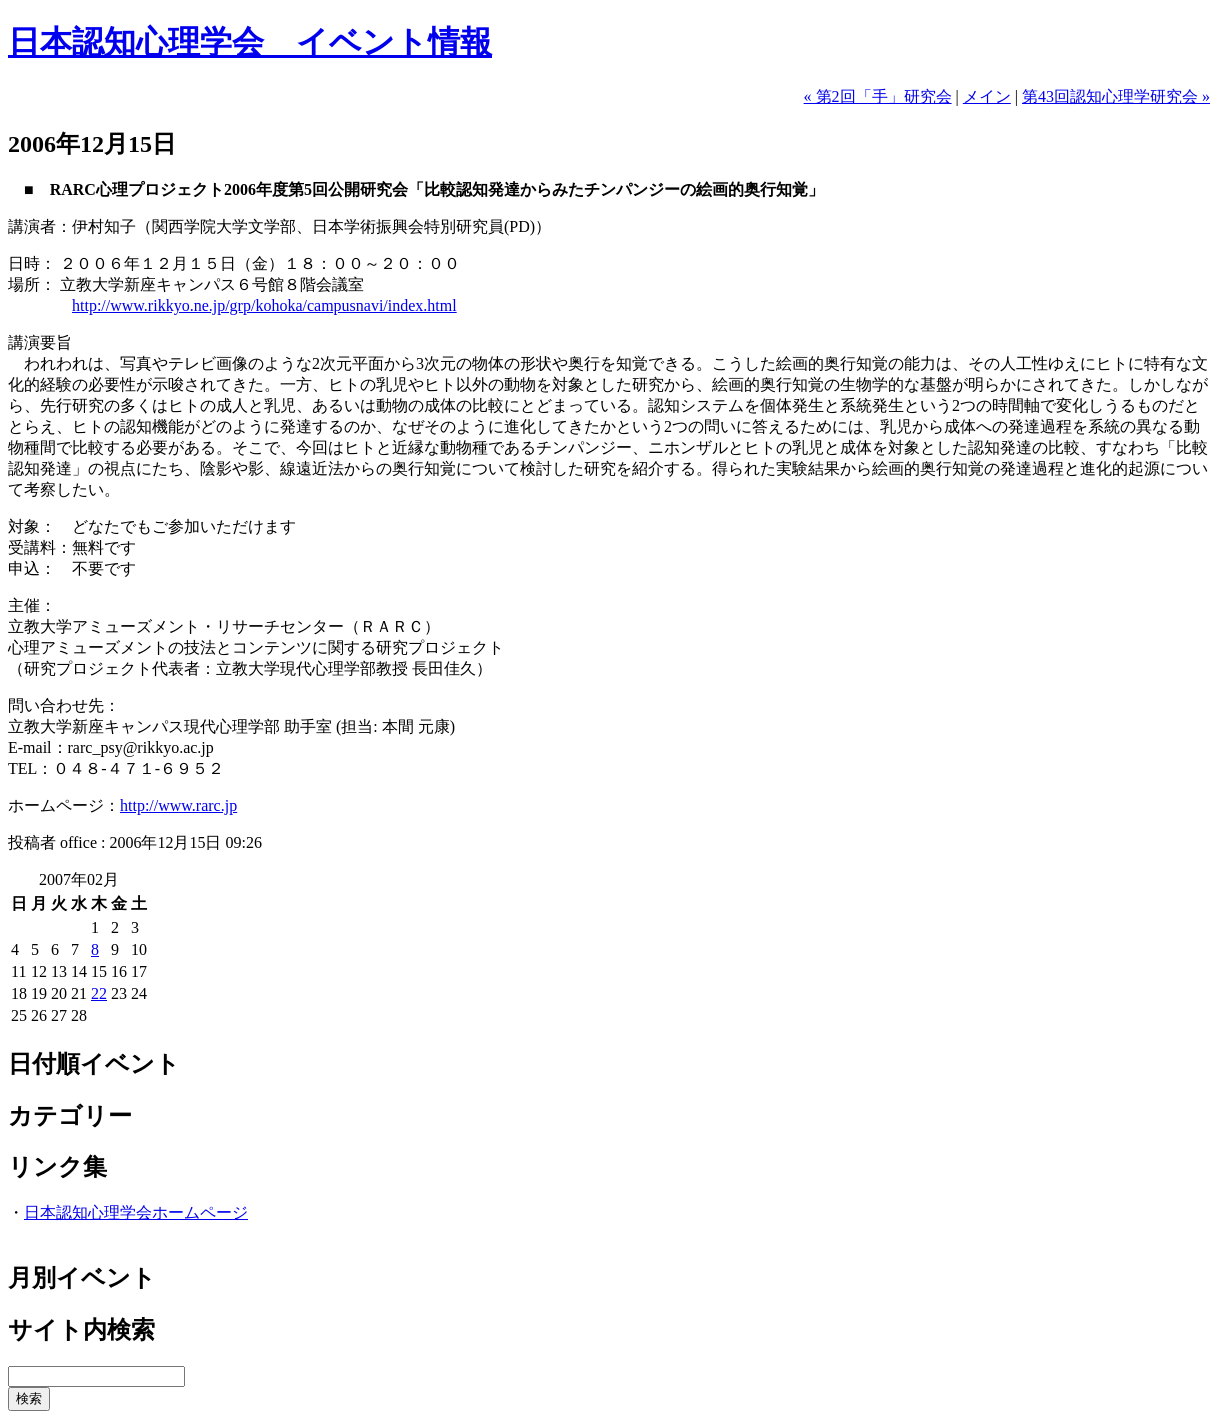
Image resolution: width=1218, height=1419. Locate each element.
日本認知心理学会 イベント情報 (250, 42)
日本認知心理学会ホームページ (136, 1212)
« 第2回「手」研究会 (878, 96)
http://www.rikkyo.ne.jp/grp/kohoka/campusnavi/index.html (264, 305)
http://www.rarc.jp (178, 805)
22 (99, 993)
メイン (987, 96)
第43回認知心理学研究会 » (1116, 96)
